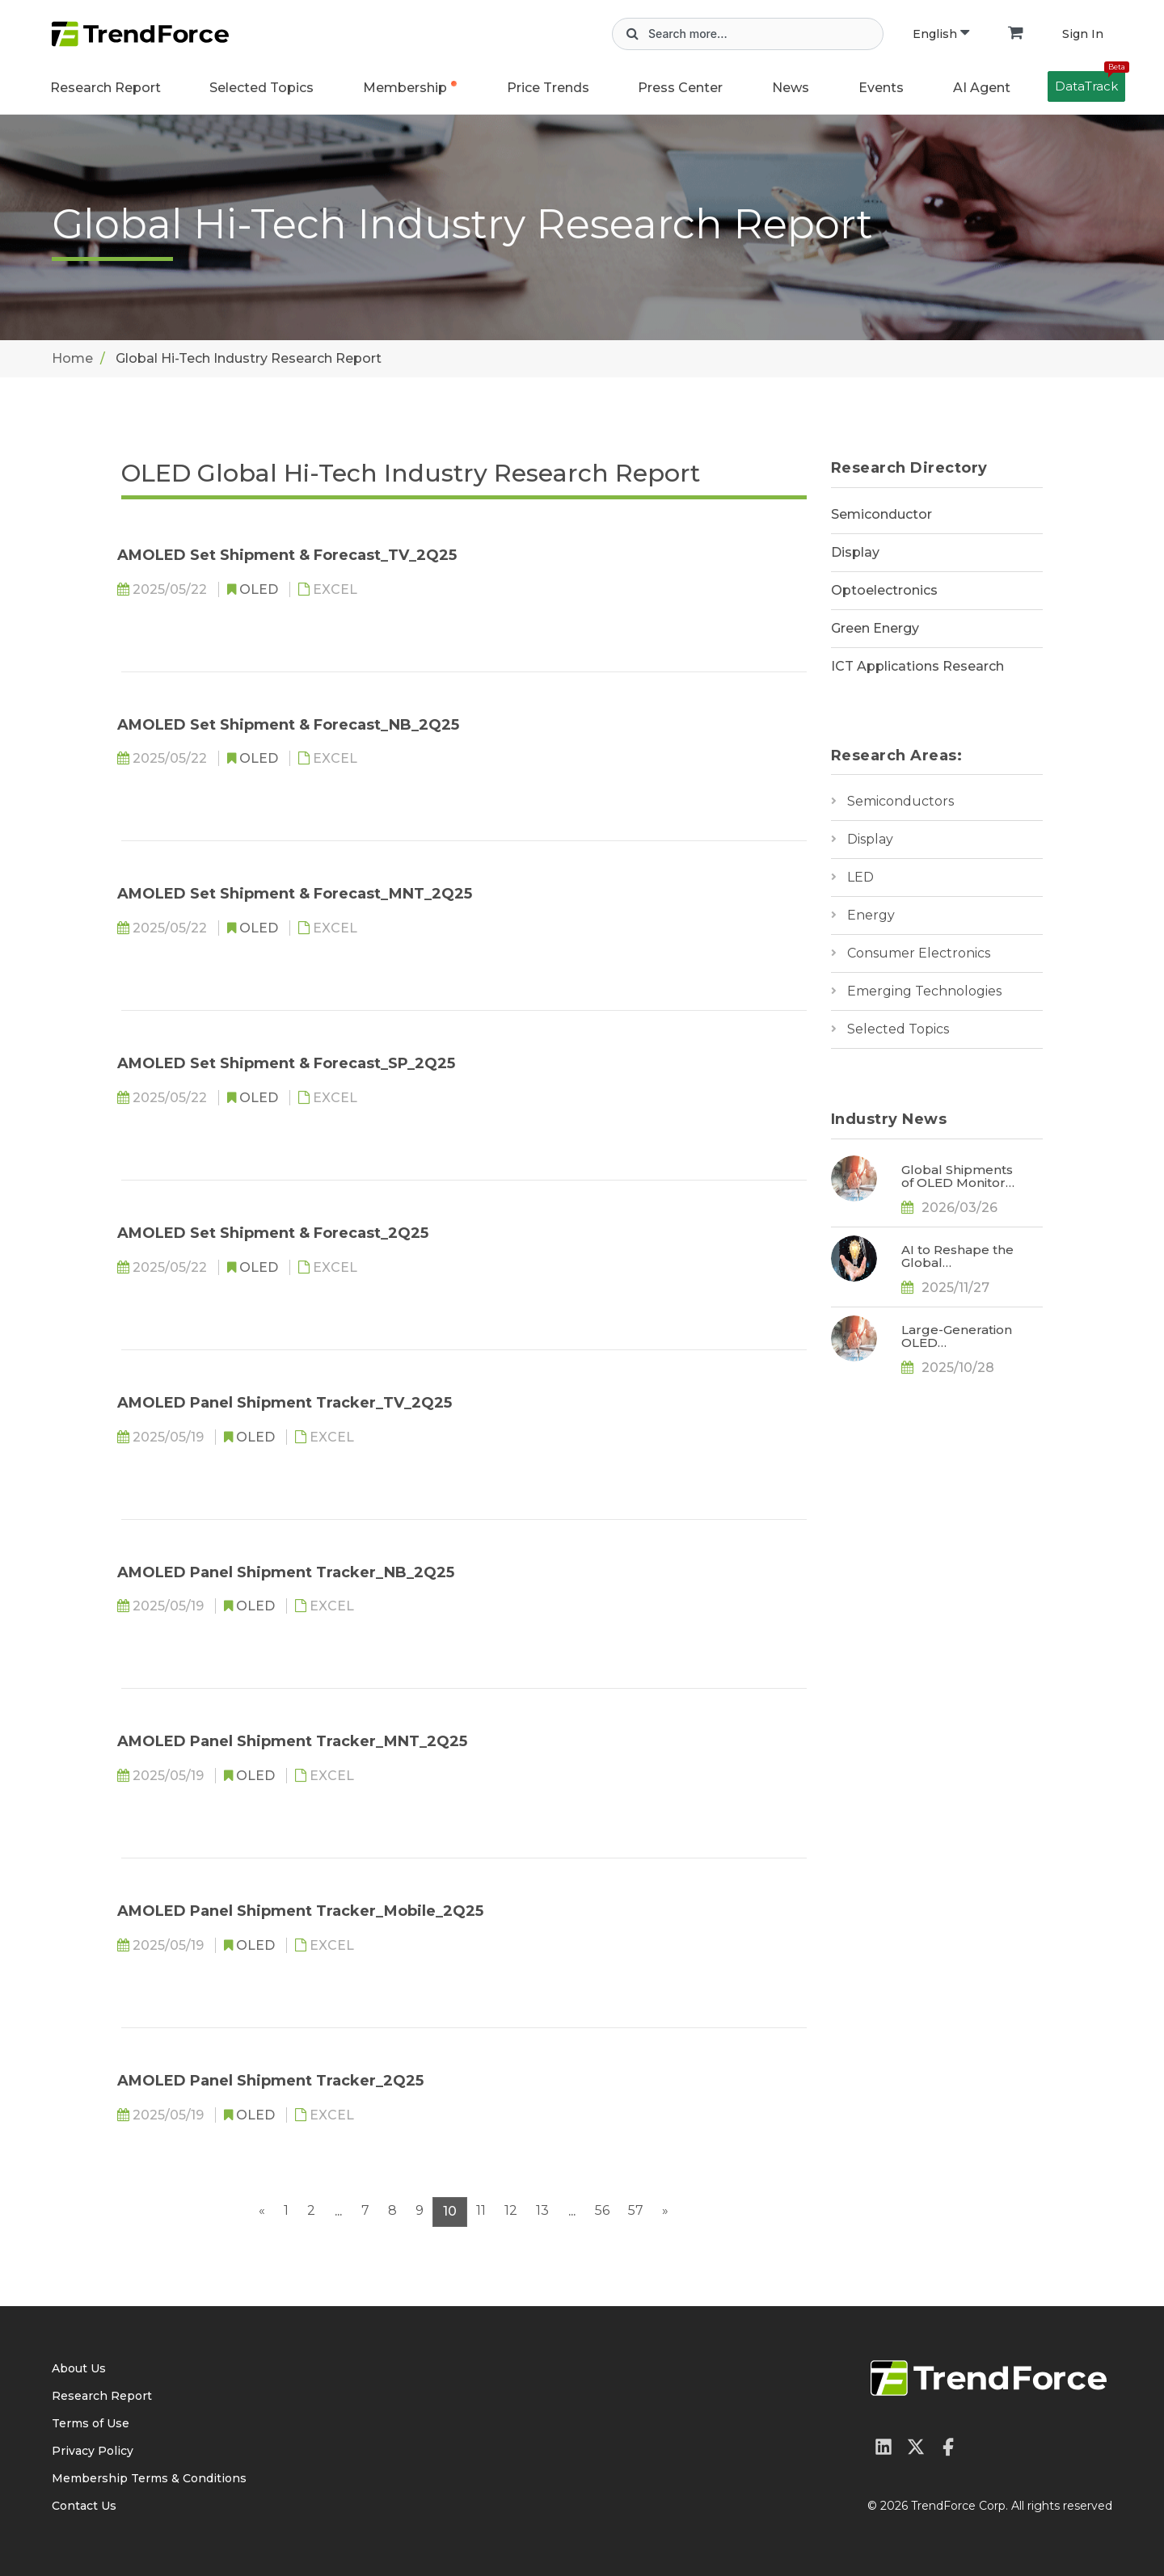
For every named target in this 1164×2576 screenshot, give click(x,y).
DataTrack (1090, 82)
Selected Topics (898, 1029)
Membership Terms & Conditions (149, 2478)
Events (881, 87)
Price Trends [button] (548, 87)
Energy (871, 915)
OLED (260, 589)
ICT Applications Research (917, 666)
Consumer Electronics (918, 953)
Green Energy (875, 628)
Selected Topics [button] (261, 87)
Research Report (105, 87)
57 (635, 2210)
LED (860, 877)
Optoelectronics (884, 590)
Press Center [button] (680, 87)
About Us (79, 2368)
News (790, 87)
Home (72, 358)
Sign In (1082, 34)
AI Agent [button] (981, 87)
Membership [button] (405, 87)
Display (855, 552)
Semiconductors (900, 801)
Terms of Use (90, 2423)
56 (602, 2210)
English (941, 34)
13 (542, 2210)
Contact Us (84, 2505)
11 (481, 2210)
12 (510, 2210)
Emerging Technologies (924, 991)
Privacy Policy (92, 2450)
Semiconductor (881, 514)
